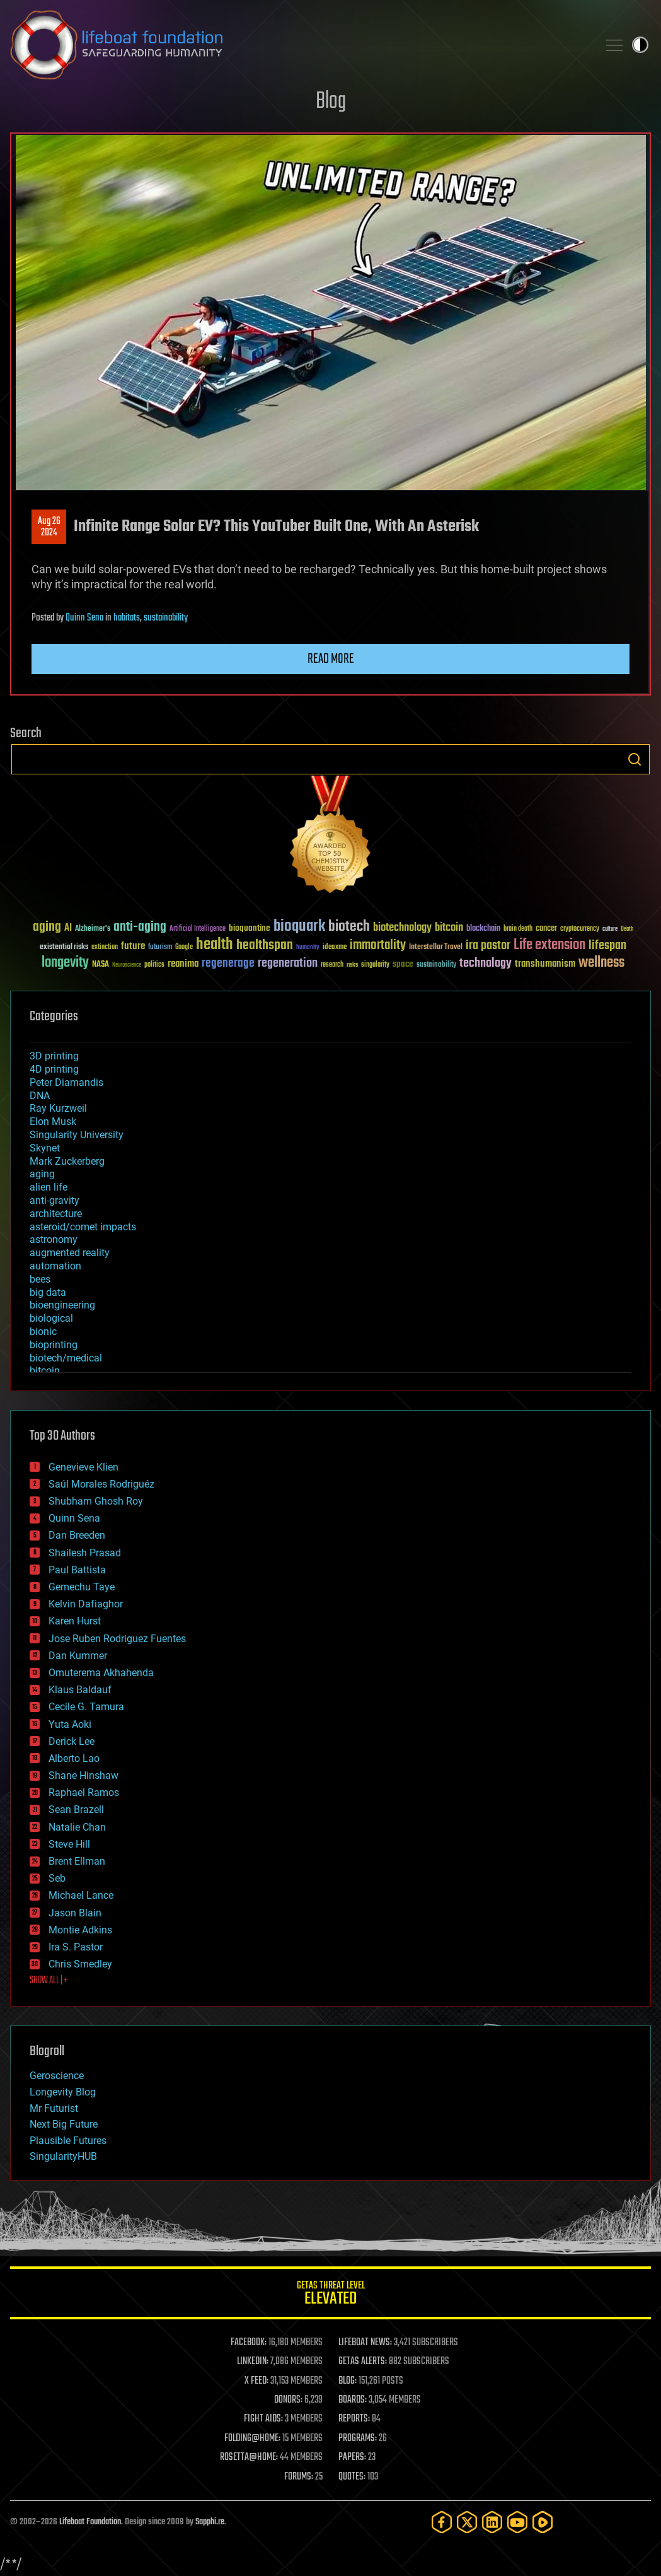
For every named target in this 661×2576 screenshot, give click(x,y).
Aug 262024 (49, 527)
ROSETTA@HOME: (249, 2457)
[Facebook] (442, 2522)
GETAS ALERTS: (362, 2361)
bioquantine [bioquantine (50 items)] (249, 928)
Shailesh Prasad (85, 1553)
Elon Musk (53, 1122)
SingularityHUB (63, 2156)
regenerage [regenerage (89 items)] (228, 963)
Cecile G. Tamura (86, 1707)
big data (48, 1292)
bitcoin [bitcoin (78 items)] (449, 928)
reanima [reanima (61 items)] (183, 964)
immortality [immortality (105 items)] (378, 945)
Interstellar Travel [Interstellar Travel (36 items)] (436, 947)
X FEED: (256, 2381)
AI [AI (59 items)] (68, 929)
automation (55, 1266)
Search (634, 759)
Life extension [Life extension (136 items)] (549, 945)
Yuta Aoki (70, 1724)
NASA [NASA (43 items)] (100, 965)
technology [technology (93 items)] (485, 964)
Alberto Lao (74, 1758)
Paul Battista (77, 1570)
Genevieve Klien (83, 1467)
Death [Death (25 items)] (627, 929)
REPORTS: (354, 2419)
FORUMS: (298, 2477)
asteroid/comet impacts (83, 1227)
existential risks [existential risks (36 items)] (64, 947)
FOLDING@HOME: (252, 2438)
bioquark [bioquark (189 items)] (299, 927)
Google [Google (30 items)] (184, 947)
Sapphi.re (209, 2522)
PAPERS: (352, 2457)
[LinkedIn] (492, 2522)
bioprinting (54, 1345)
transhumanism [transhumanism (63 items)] (545, 964)
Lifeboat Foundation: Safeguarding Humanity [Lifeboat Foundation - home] (299, 44)
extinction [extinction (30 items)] (104, 947)
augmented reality (70, 1253)
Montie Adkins (80, 1930)
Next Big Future (64, 2124)
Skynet (45, 1148)
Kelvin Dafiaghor (86, 1604)
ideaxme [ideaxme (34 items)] (335, 947)
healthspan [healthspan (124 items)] (264, 945)
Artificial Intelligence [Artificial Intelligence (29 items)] (198, 929)
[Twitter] (467, 2522)
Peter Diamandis (66, 1082)
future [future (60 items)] (133, 946)
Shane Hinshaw (83, 1775)
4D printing (54, 1069)
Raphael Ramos (84, 1792)
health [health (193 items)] (214, 945)
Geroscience (57, 2076)
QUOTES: (351, 2477)
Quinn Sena (84, 618)
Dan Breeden (77, 1535)
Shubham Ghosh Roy (96, 1501)
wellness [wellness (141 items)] (601, 963)
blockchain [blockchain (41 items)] (483, 929)
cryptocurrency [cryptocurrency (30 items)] (579, 929)
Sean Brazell (76, 1809)
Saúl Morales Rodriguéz (101, 1484)
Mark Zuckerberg (67, 1161)
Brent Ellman (77, 1861)
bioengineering (62, 1305)
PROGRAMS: (357, 2438)
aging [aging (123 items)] (47, 927)
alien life (48, 1187)
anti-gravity (54, 1200)
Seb (57, 1878)
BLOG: (347, 2381)
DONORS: (288, 2400)
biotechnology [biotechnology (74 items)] (402, 928)
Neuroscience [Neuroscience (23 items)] (126, 965)
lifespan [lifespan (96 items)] (607, 945)
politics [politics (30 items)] (154, 965)
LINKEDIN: (252, 2361)
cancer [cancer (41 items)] (546, 929)
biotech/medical (66, 1358)
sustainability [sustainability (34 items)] (436, 965)
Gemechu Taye (82, 1587)
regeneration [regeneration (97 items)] (288, 963)
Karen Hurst (75, 1621)
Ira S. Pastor (76, 1947)
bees (40, 1279)
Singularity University (77, 1135)
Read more (331, 659)
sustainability (166, 618)
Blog (331, 102)
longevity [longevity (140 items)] (65, 963)
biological (51, 1318)
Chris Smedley (80, 1964)
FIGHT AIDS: (263, 2419)
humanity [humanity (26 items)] (307, 948)
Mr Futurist (54, 2108)
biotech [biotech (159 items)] (349, 926)
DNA (40, 1096)
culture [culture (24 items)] (610, 929)
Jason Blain (75, 1913)
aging (42, 1174)
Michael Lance (81, 1895)
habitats (126, 618)
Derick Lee (72, 1741)
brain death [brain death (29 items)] (517, 929)
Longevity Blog (63, 2092)
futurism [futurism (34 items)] (160, 947)
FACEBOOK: (249, 2342)
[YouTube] (517, 2522)
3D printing (54, 1056)
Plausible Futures (68, 2141)
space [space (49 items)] (403, 964)
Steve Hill (69, 1844)
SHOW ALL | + (49, 1981)
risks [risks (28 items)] (352, 965)
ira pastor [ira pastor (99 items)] (488, 945)
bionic (43, 1332)
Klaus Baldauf (80, 1690)
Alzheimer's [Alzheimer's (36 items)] (92, 929)
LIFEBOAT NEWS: (365, 2342)
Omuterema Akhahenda (101, 1673)
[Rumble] (542, 2522)
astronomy (54, 1239)
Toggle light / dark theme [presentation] (640, 45)
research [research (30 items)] (332, 965)
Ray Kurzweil (58, 1108)
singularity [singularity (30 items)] (375, 965)
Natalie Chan (77, 1827)
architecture (56, 1214)
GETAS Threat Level (330, 2295)
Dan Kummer (78, 1656)
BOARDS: (352, 2400)
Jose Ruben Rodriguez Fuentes (117, 1639)
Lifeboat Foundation (90, 2522)
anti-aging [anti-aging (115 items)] (139, 927)
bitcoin (45, 1371)
